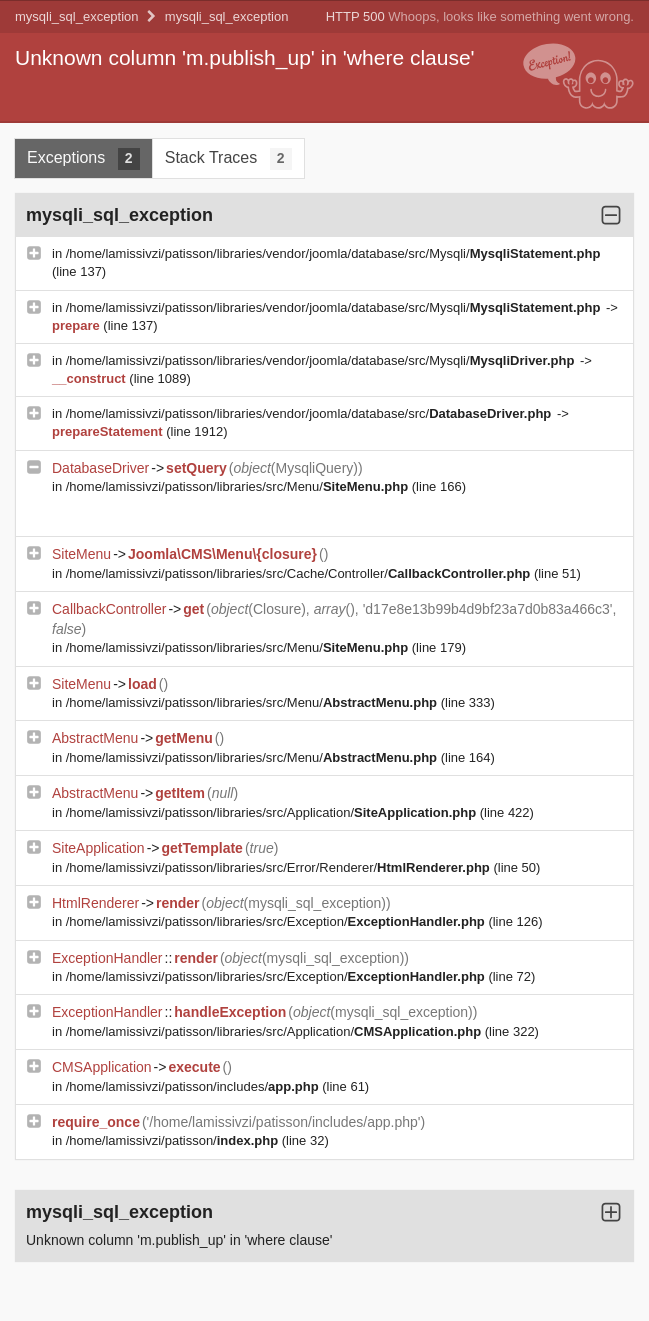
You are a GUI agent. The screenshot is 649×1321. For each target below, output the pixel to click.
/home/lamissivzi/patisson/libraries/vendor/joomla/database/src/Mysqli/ (333, 253)
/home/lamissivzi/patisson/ (174, 1140)
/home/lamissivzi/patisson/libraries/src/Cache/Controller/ (300, 573)
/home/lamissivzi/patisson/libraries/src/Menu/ (239, 486)
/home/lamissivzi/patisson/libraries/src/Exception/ (277, 921)
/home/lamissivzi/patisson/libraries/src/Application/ (273, 812)
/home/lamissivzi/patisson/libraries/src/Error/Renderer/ (280, 867)
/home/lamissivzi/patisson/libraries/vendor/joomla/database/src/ (310, 413)
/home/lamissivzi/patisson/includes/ (194, 1086)
